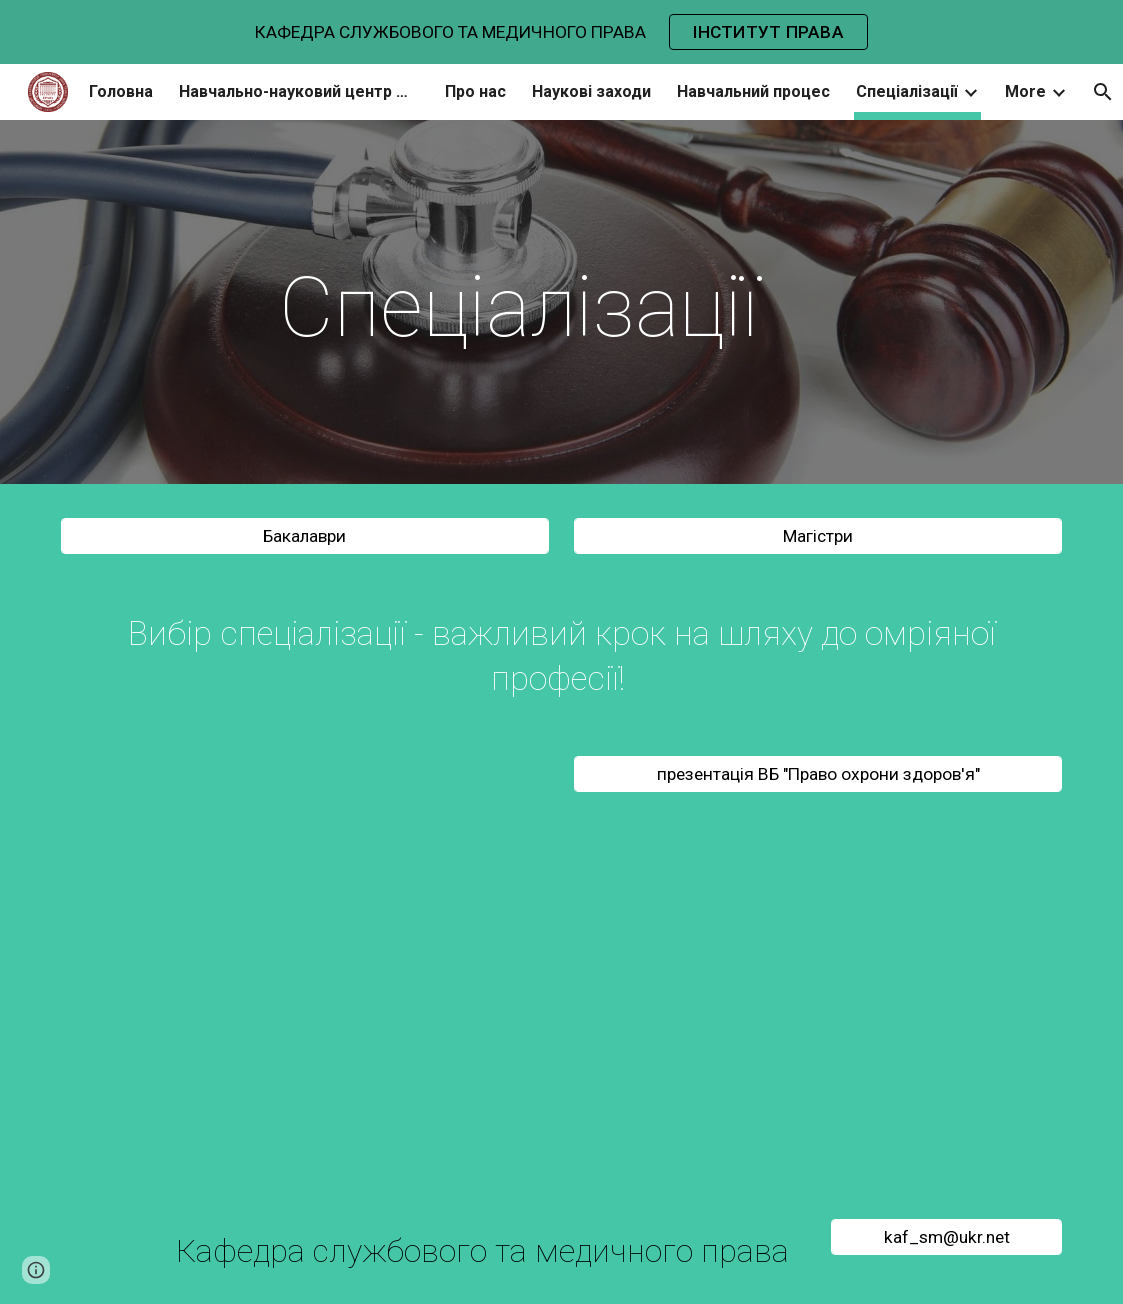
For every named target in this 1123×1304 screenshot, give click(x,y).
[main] (518, 307)
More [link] (1025, 91)
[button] (36, 1270)
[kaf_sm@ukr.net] (946, 1237)
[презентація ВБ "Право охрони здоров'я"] (818, 774)
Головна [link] (121, 91)
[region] (561, 32)
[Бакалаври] (305, 536)
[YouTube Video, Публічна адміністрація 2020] (305, 1005)
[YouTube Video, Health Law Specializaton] (818, 1005)
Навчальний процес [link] (753, 91)
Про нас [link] (475, 91)
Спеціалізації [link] (907, 91)
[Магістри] (818, 536)
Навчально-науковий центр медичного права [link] (299, 91)
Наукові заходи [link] (591, 91)
